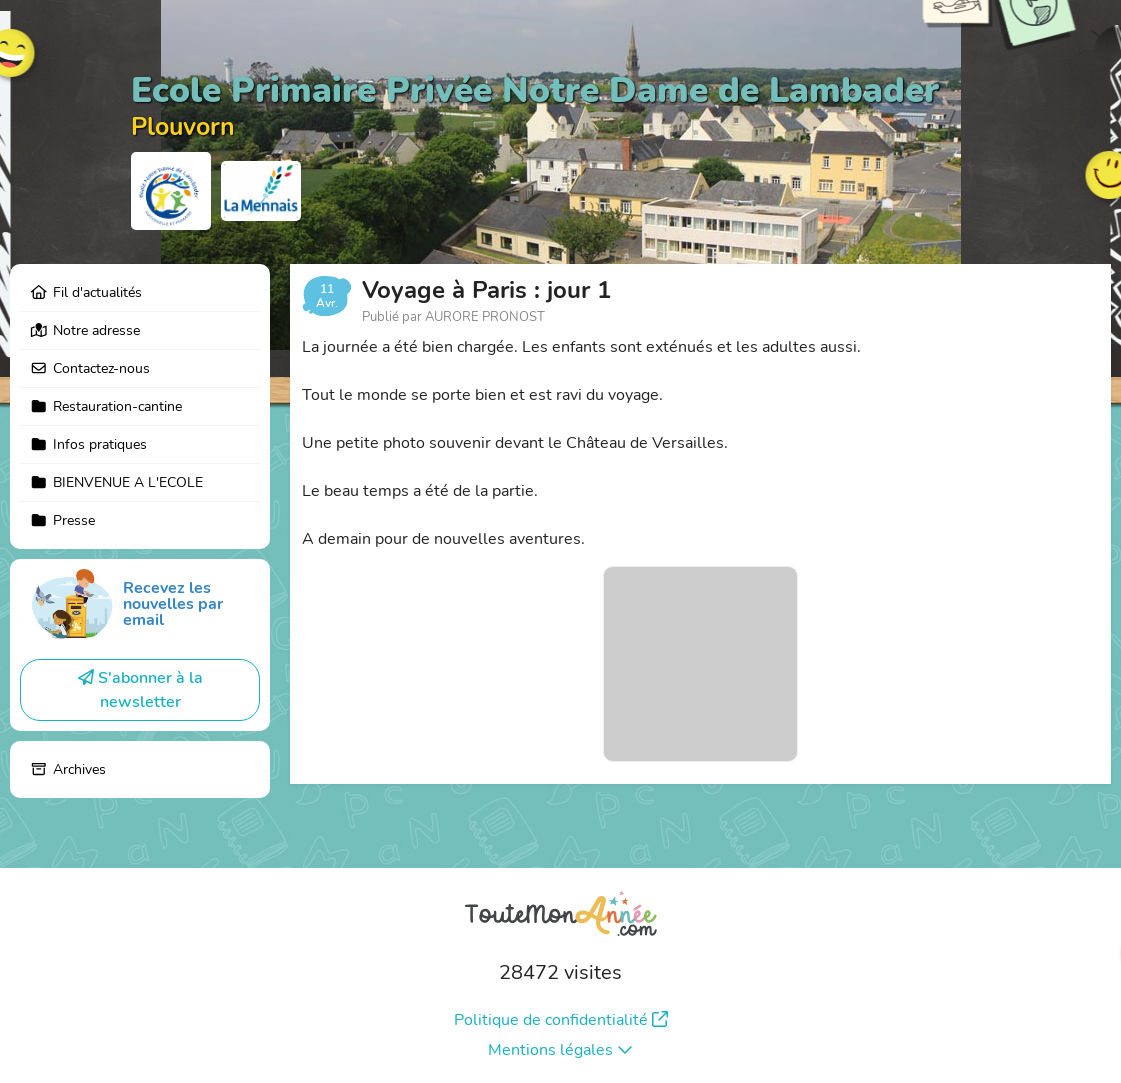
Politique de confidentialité (561, 1020)
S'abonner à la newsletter (140, 690)
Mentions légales (560, 1050)
